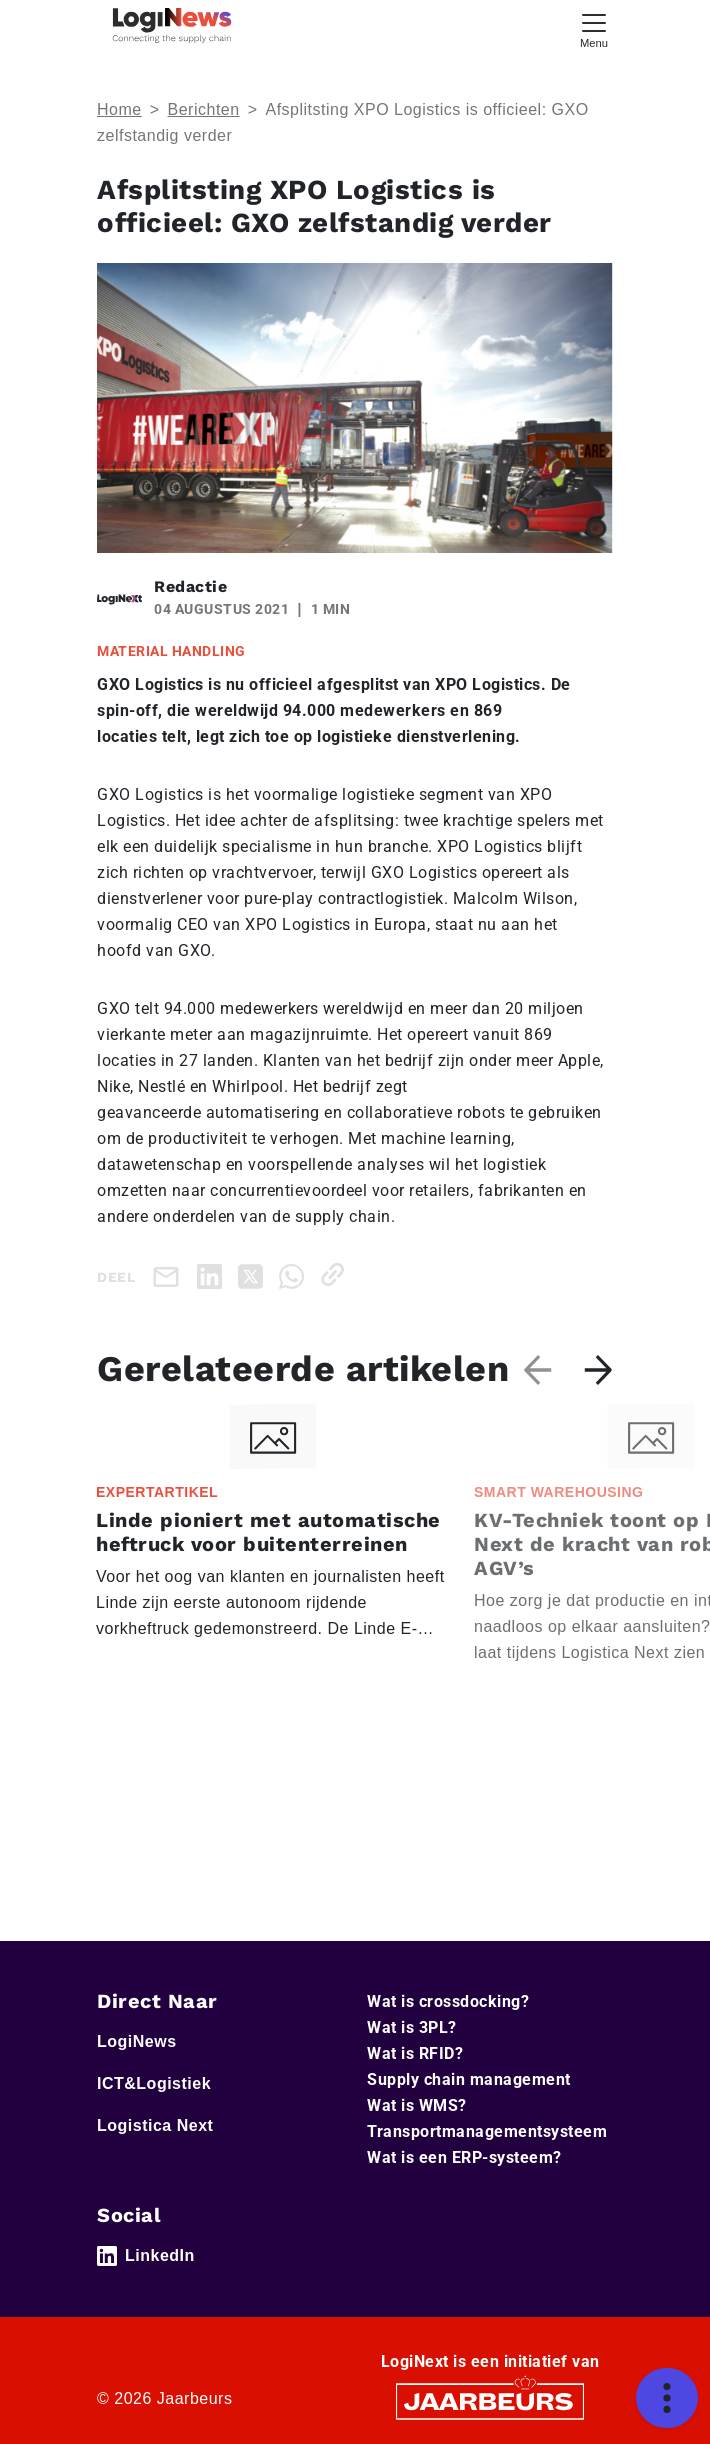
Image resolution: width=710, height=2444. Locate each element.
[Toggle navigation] (594, 28)
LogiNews (137, 2041)
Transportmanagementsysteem (487, 2131)
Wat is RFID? (415, 2053)
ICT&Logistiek (154, 2083)
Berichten (204, 109)
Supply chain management (469, 2079)
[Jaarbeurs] (490, 2400)
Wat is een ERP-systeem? (464, 2157)
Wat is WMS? (417, 2105)
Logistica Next (155, 2125)
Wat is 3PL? (412, 2027)
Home (119, 109)
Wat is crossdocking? (448, 2001)
